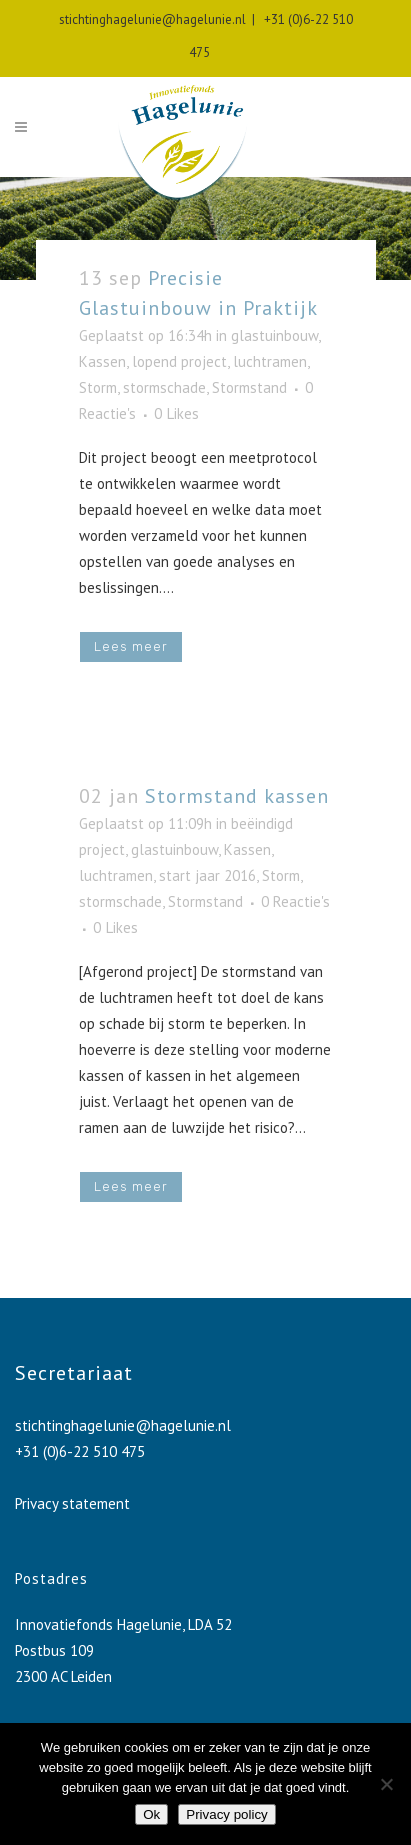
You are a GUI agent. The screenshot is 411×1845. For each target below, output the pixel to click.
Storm (98, 387)
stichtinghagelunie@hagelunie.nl (152, 19)
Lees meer (131, 646)
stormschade (164, 387)
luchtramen (270, 361)
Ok (151, 1814)
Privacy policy (226, 1814)
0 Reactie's (295, 901)
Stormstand (249, 387)
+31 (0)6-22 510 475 (80, 1451)
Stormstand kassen (237, 796)
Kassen (102, 361)
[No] (386, 1784)
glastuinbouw (274, 335)
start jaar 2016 (207, 875)
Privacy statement (72, 1503)
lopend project (179, 361)
